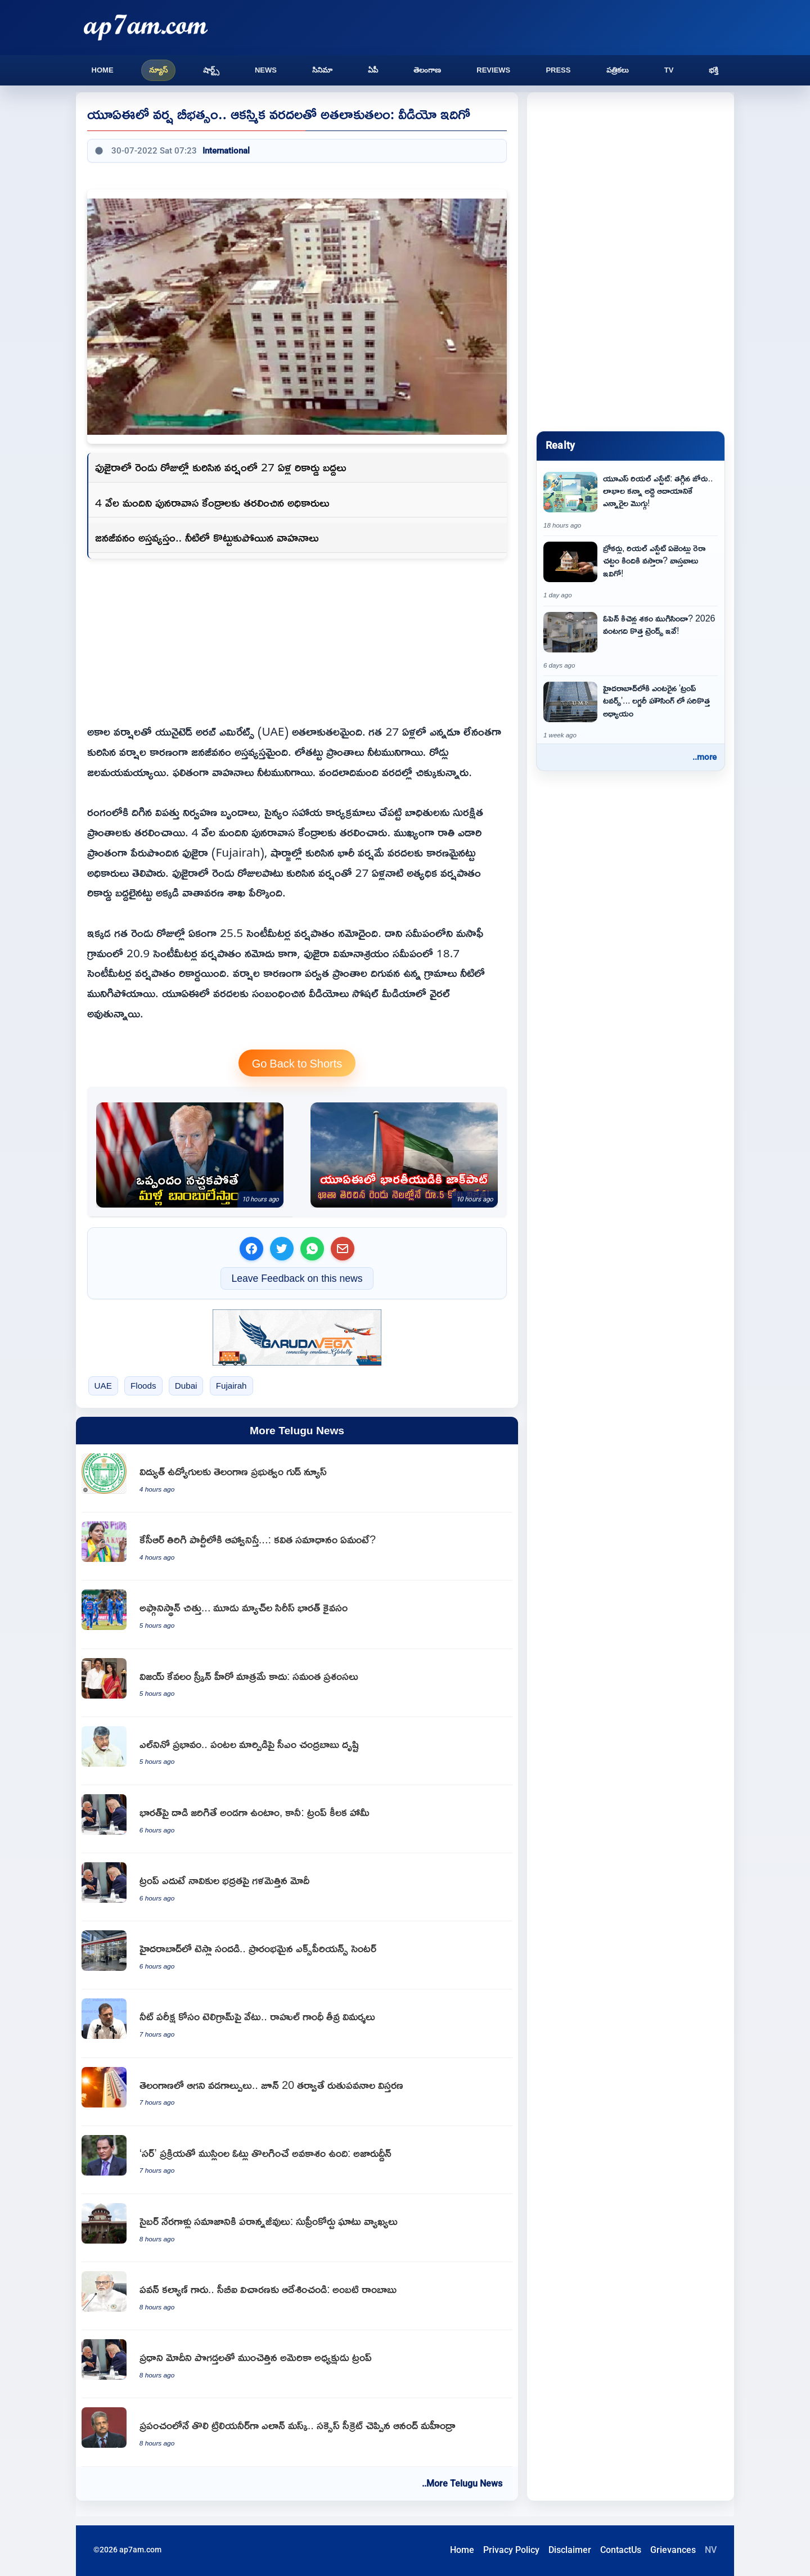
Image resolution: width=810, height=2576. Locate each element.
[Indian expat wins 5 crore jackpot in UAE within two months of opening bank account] (404, 1155)
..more (704, 757)
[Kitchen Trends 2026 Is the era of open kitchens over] (630, 641)
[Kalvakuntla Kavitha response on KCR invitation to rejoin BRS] (297, 1546)
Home (103, 70)
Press (558, 70)
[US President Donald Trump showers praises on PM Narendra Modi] (297, 2364)
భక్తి (713, 70)
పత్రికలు (617, 70)
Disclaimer (569, 2550)
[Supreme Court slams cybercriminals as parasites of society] (297, 2228)
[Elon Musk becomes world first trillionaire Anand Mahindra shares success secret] (297, 2432)
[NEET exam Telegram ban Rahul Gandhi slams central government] (297, 2023)
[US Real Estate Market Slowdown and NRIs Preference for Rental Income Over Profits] (630, 501)
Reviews (493, 70)
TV (669, 70)
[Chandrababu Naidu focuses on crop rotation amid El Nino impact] (297, 1751)
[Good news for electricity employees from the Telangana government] (297, 1478)
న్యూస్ (158, 70)
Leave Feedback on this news (296, 1278)
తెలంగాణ (427, 70)
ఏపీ (373, 70)
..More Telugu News (462, 2483)
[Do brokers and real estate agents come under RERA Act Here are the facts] (630, 571)
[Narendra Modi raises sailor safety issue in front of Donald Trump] (297, 1887)
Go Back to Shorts (297, 1063)
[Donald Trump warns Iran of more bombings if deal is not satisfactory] (190, 1155)
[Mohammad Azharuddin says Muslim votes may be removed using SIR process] (297, 2160)
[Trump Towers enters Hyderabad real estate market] (630, 711)
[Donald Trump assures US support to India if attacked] (297, 1819)
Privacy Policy (511, 2550)
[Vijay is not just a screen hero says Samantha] (297, 1683)
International (226, 151)
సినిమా (322, 70)
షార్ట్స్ (211, 70)
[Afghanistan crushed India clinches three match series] (297, 1614)
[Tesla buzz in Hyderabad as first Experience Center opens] (297, 1955)
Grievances (673, 2550)
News (266, 70)
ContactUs (620, 2550)
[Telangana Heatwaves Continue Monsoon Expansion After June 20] (297, 2092)
